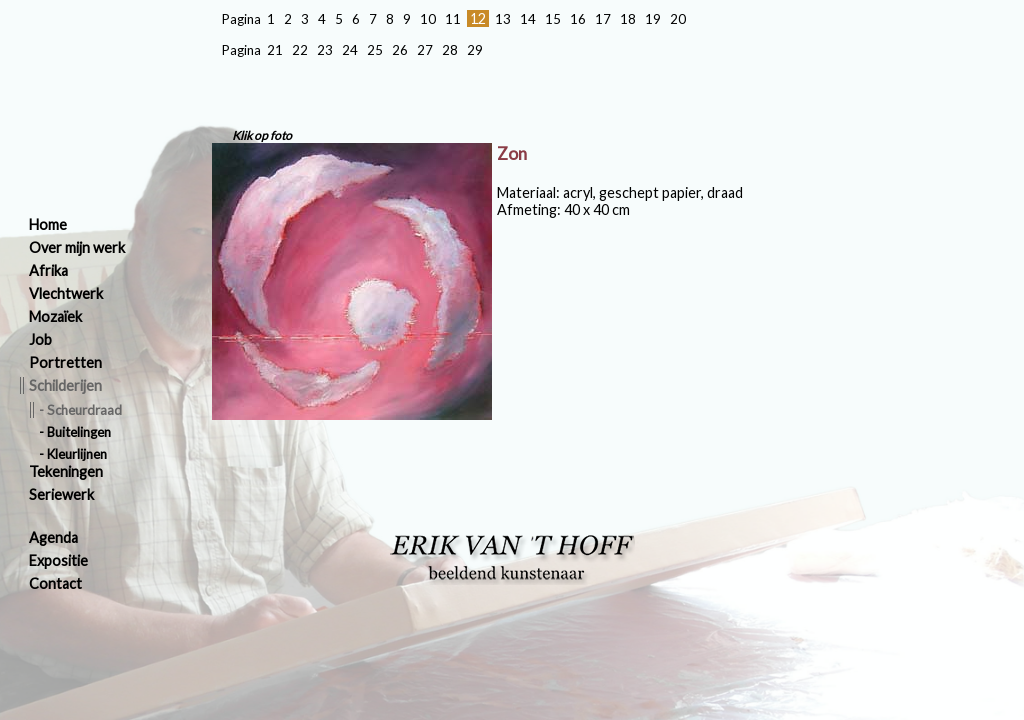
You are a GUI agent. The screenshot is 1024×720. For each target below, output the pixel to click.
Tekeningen (66, 471)
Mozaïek (55, 316)
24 (350, 50)
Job (40, 339)
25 (375, 50)
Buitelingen (79, 432)
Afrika (48, 270)
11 (453, 19)
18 (628, 19)
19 (653, 19)
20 (678, 19)
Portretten (65, 362)
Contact (55, 583)
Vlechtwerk (66, 293)
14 (528, 19)
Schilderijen (65, 385)
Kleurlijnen (77, 454)
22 (300, 50)
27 (425, 50)
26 (400, 50)
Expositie (58, 560)
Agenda (53, 537)
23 (325, 50)
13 (503, 19)
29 (475, 50)
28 (450, 50)
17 (603, 19)
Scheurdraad (84, 410)
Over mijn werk (77, 247)
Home (48, 224)
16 (578, 19)
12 (478, 18)
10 (428, 19)
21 (275, 50)
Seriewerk (61, 494)
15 (553, 19)
